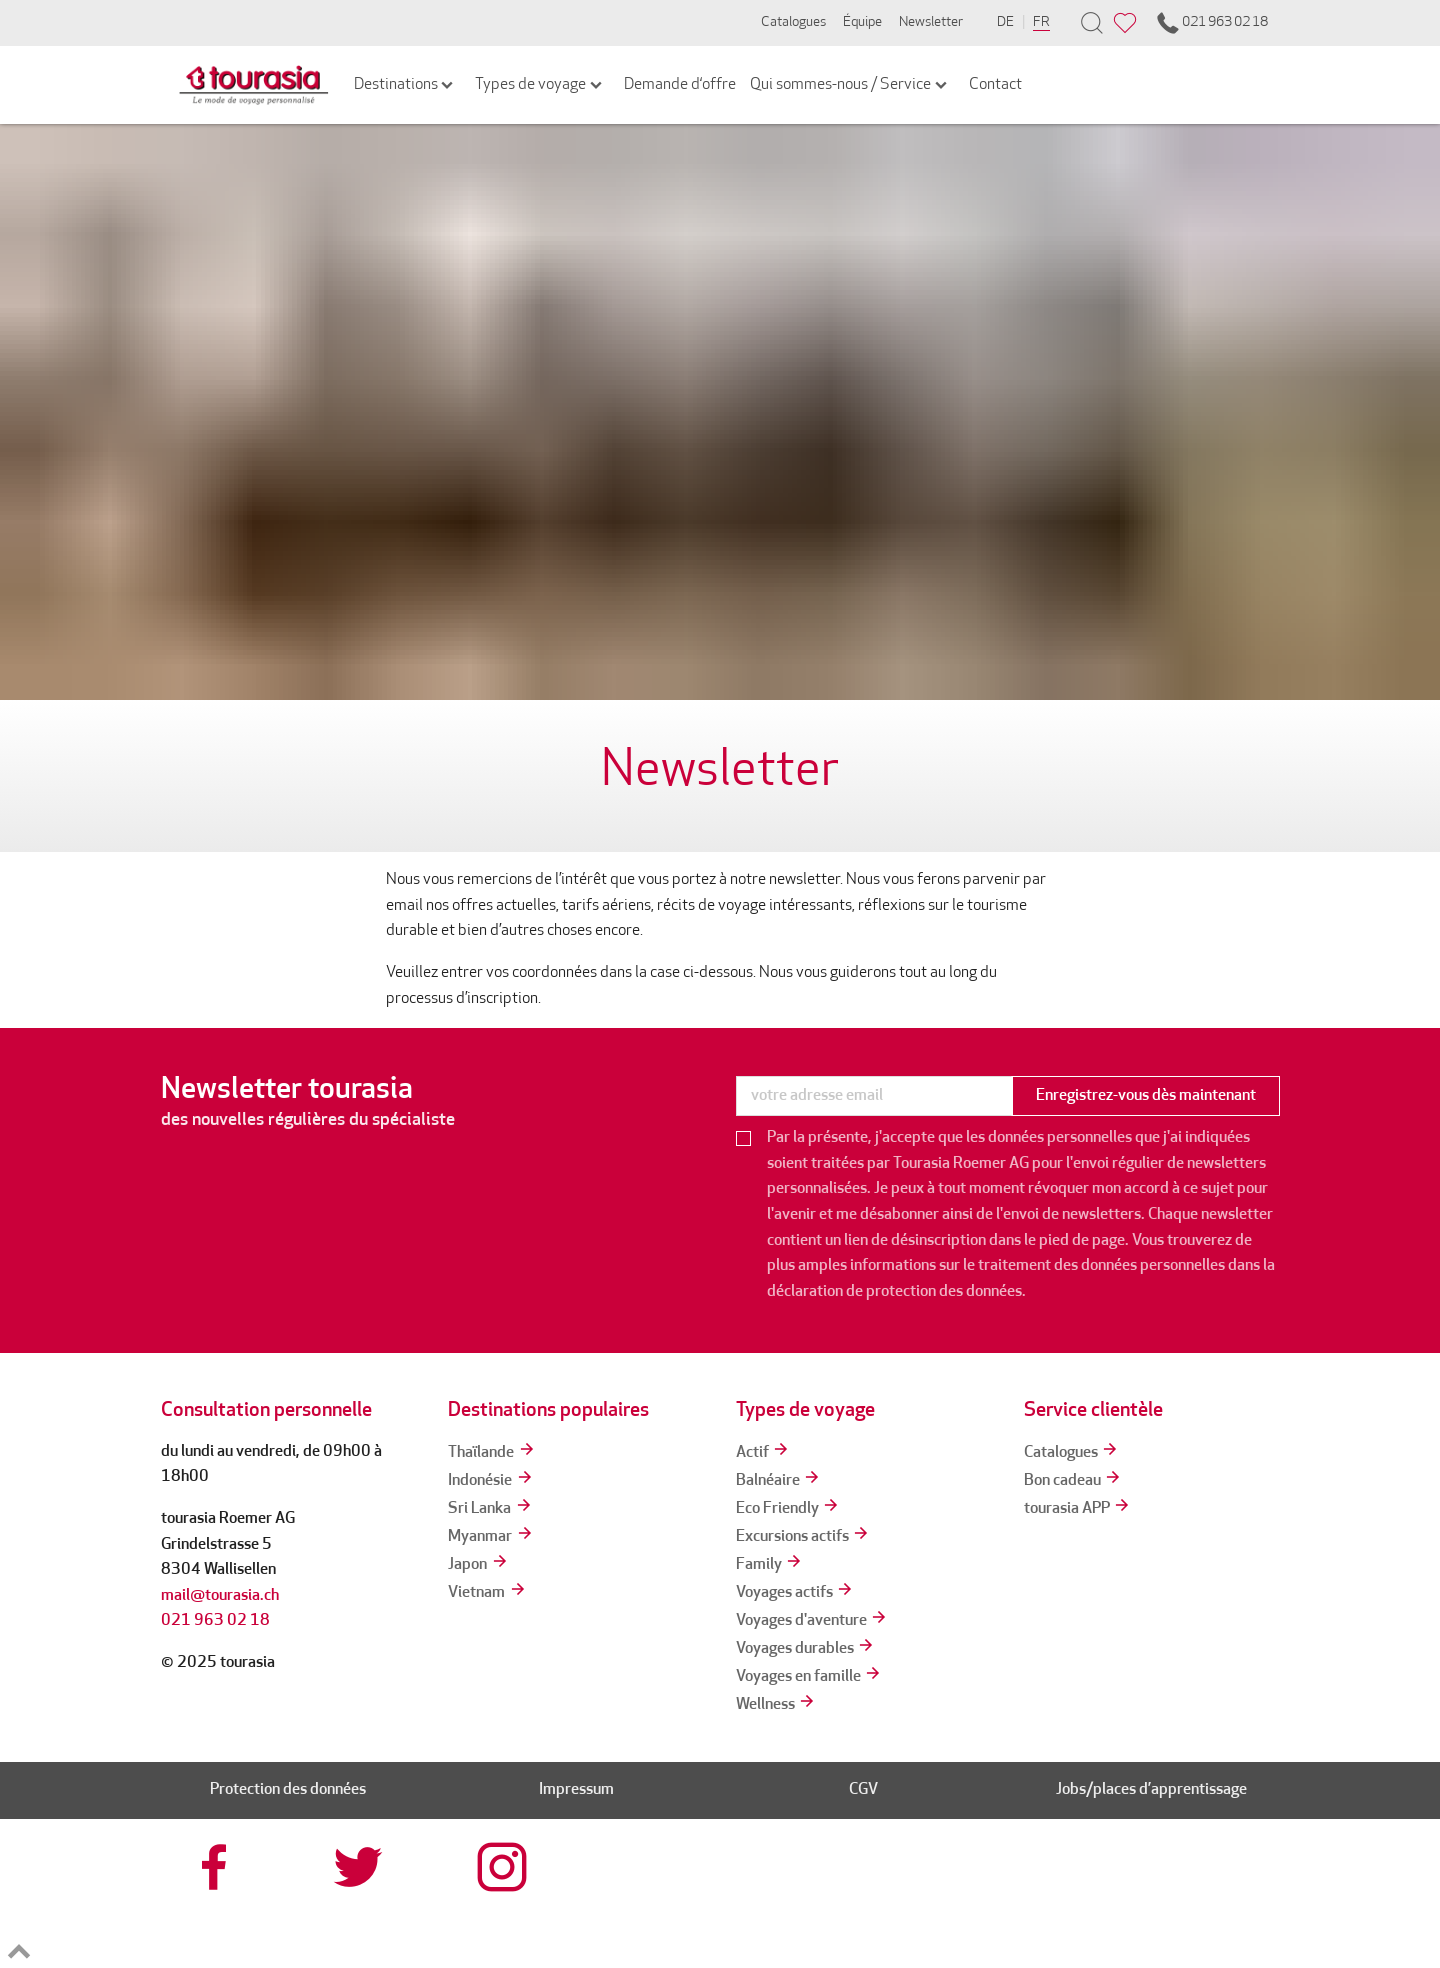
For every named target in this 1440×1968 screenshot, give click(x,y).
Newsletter (931, 22)
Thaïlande (492, 1453)
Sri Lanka (490, 1509)
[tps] (1224, 1906)
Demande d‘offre (680, 85)
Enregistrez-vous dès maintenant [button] (1146, 1096)
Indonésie (491, 1481)
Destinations (405, 85)
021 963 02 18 (1211, 23)
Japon (478, 1565)
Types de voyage (540, 85)
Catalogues (793, 22)
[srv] (936, 1906)
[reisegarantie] (1080, 1906)
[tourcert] (792, 1906)
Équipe (862, 22)
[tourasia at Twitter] (361, 1867)
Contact (995, 85)
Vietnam (487, 1593)
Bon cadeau (1073, 1481)
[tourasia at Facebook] (217, 1867)
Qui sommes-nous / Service (850, 85)
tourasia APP (1078, 1509)
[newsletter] (874, 1096)
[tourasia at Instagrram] (504, 1867)
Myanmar (491, 1537)
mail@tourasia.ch (220, 1596)
